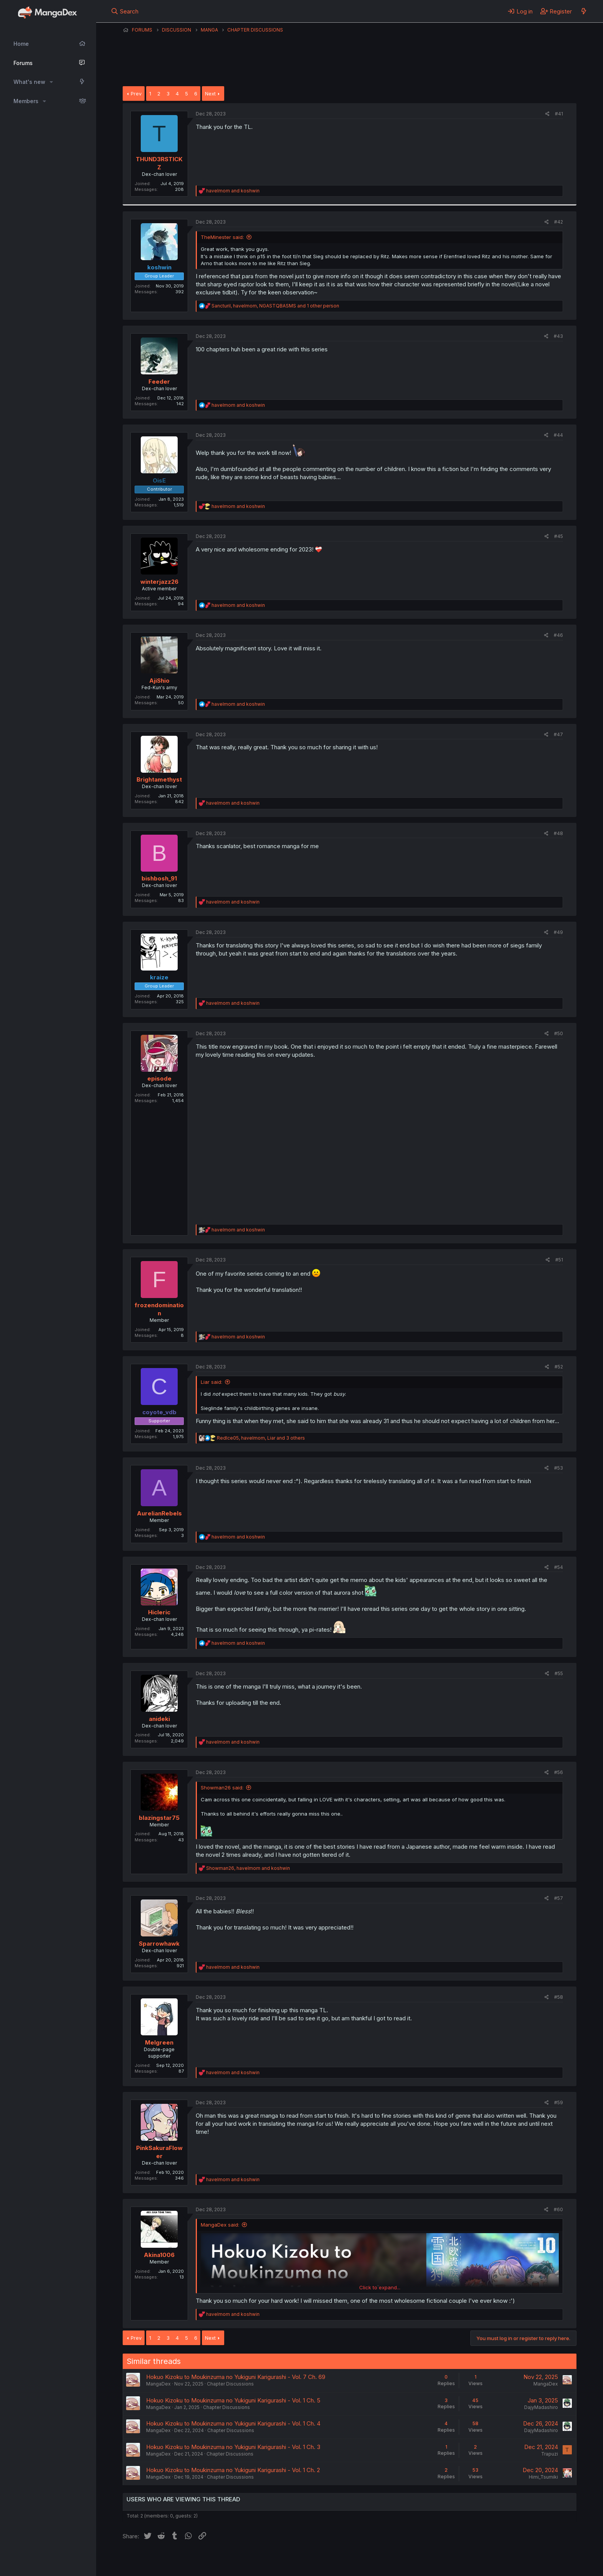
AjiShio (159, 680)
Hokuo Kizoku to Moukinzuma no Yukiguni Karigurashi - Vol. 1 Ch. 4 (233, 2423)
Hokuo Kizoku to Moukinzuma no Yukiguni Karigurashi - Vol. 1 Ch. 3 (233, 2447)
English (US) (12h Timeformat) (162, 2560)
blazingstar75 (159, 1817)
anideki (159, 1718)
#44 (558, 435)
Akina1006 (159, 2255)
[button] (51, 82)
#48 (558, 833)
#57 (558, 1898)
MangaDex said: (220, 2225)
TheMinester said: (222, 237)
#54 (558, 1567)
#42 (558, 222)
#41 (559, 114)
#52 (559, 1367)
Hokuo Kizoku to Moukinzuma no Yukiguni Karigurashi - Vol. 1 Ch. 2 (233, 2470)
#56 (558, 1772)
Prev (136, 93)
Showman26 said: (222, 1787)
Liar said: (211, 1382)
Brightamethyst (159, 779)
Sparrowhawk (159, 1943)
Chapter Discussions (230, 2384)
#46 (558, 635)
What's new (29, 82)
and (233, 191)
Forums (23, 63)
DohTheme (503, 2565)
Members (25, 101)
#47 (558, 734)
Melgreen (159, 2042)
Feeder (159, 381)
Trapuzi (549, 2454)
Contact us (223, 2560)
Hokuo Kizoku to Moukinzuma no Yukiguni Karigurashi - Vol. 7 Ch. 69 (235, 2377)
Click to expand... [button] (379, 2287)
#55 (559, 1673)
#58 (558, 1997)
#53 (558, 1468)
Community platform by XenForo (513, 2559)
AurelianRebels (159, 1513)
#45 (558, 536)
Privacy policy (311, 2560)
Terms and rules (265, 2560)
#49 (558, 932)
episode (159, 1078)
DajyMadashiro (541, 2407)
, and (248, 1868)
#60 (558, 2209)
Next (210, 93)
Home (21, 43)
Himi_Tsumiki (543, 2477)
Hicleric (159, 1612)
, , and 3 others (261, 1438)
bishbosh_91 (159, 878)
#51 (559, 1260)
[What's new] (583, 11)
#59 (558, 2102)
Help (343, 2560)
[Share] (547, 114)
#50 (558, 1033)
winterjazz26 (159, 581)
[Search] (125, 11)
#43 (558, 336)
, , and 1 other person (275, 306)
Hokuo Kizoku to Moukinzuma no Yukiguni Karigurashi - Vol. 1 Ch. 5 (233, 2400)
